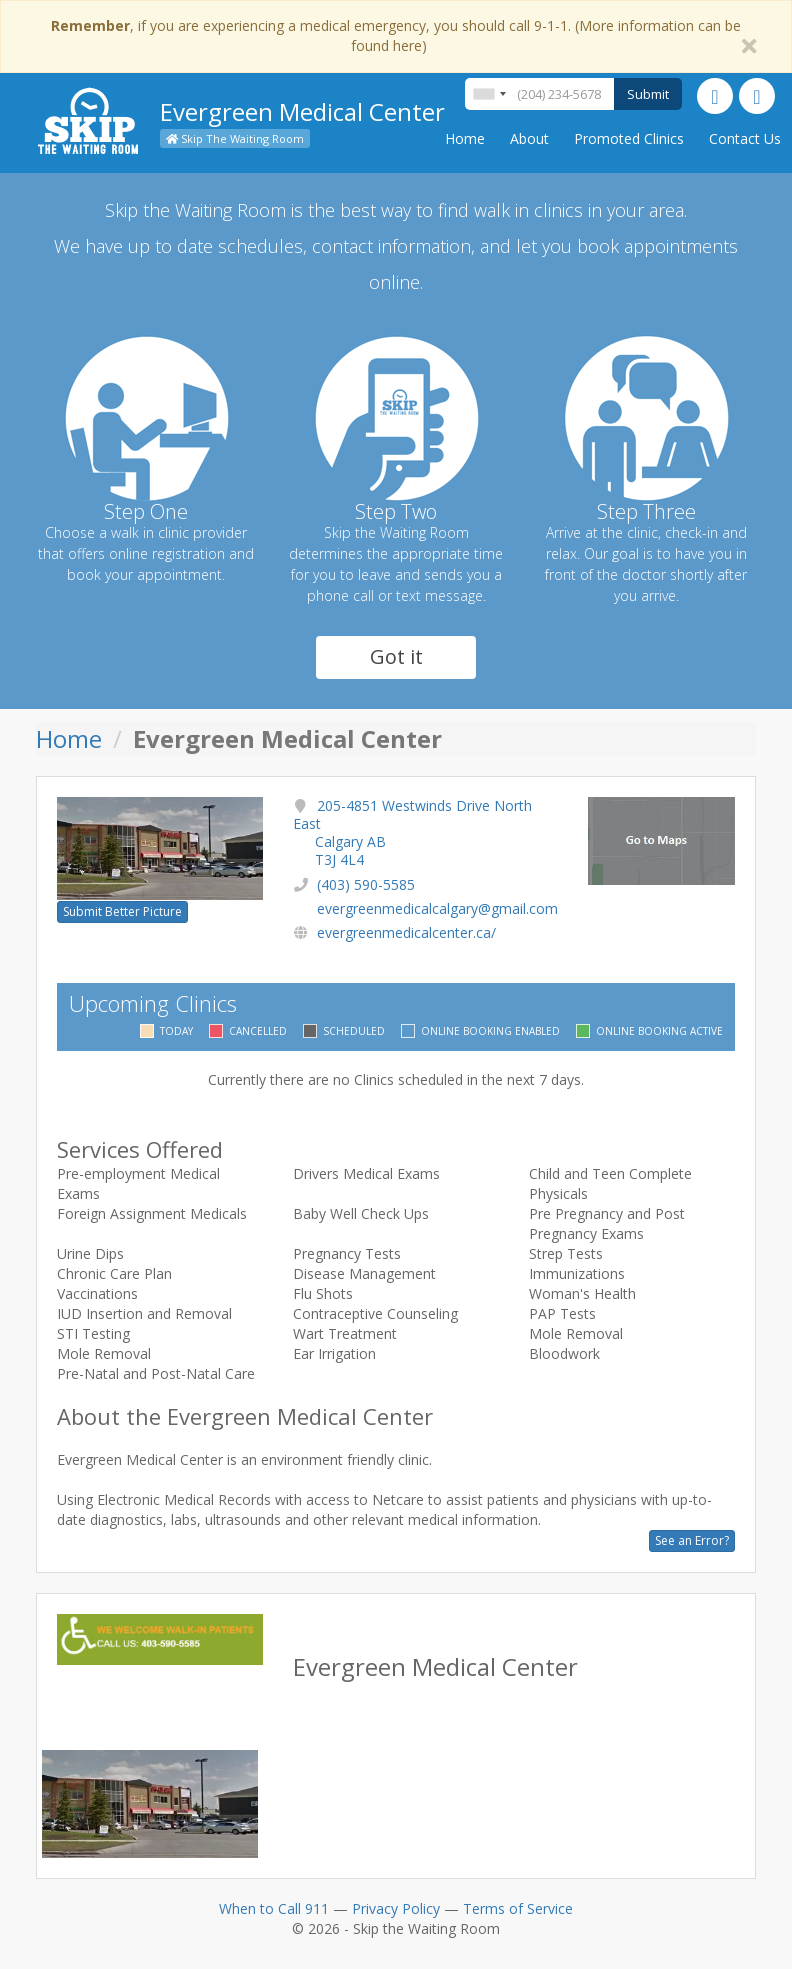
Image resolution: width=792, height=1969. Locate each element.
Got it (396, 656)
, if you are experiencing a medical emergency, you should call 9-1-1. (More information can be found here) (396, 35)
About (529, 138)
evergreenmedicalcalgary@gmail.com (437, 908)
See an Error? (692, 1540)
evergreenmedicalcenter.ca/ (406, 932)
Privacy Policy (396, 1908)
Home (465, 138)
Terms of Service (518, 1908)
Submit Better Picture (122, 911)
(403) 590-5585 (366, 884)
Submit (648, 94)
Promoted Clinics (629, 138)
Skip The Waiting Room (235, 138)
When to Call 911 (274, 1908)
